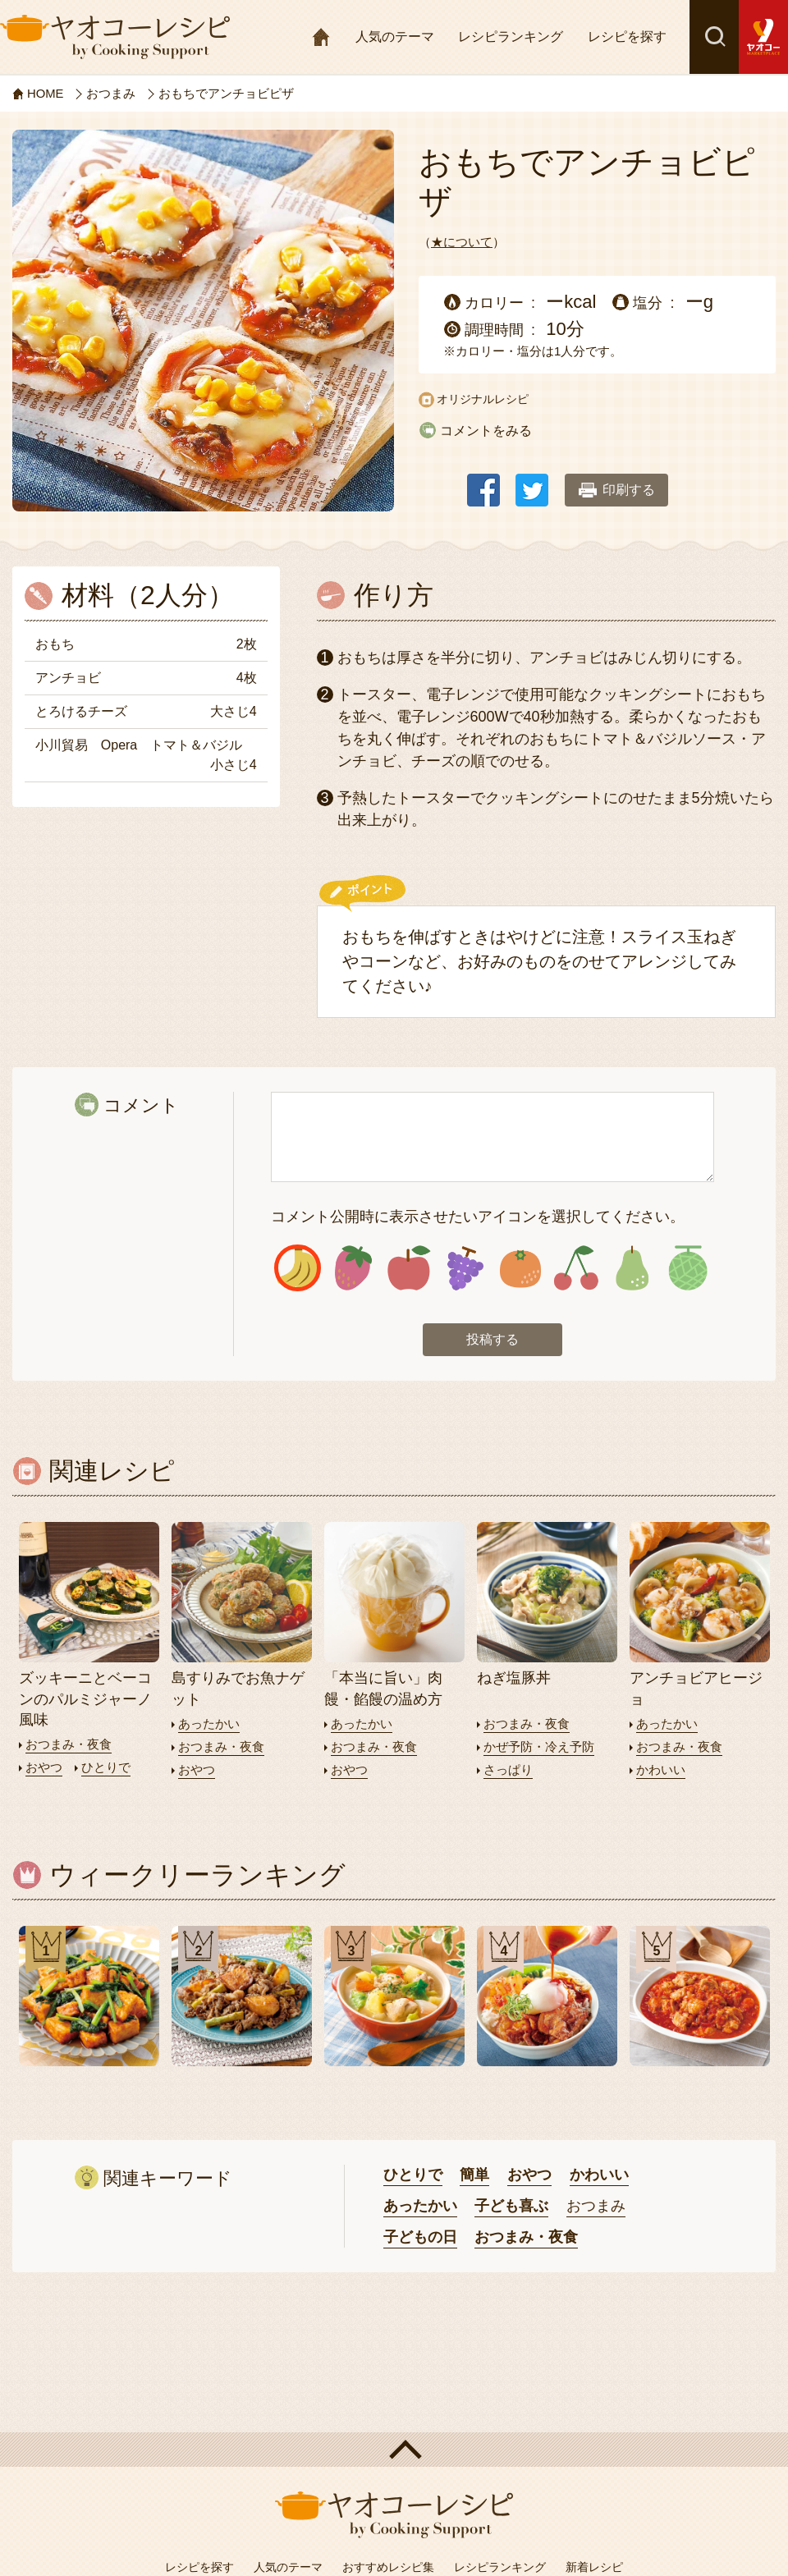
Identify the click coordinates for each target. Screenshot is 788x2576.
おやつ (43, 1767)
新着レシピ (594, 2565)
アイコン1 (297, 1268)
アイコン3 (409, 1268)
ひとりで (106, 1767)
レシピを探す (627, 37)
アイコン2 (353, 1268)
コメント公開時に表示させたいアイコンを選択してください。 (478, 1216)
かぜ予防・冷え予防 (538, 1746)
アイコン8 (687, 1268)
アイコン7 (631, 1268)
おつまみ (595, 2205)
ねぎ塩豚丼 (514, 1679)
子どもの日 (420, 2235)
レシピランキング (510, 37)
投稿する (492, 1340)
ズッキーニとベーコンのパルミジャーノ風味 (85, 1699)
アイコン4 (465, 1268)
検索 (714, 37)
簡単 (474, 2174)
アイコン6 (575, 1268)
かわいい (660, 1769)
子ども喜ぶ (511, 2205)
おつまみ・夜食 (68, 1745)
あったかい (209, 1724)
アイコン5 (520, 1268)
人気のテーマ (394, 37)
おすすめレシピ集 (388, 2565)
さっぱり (508, 1769)
